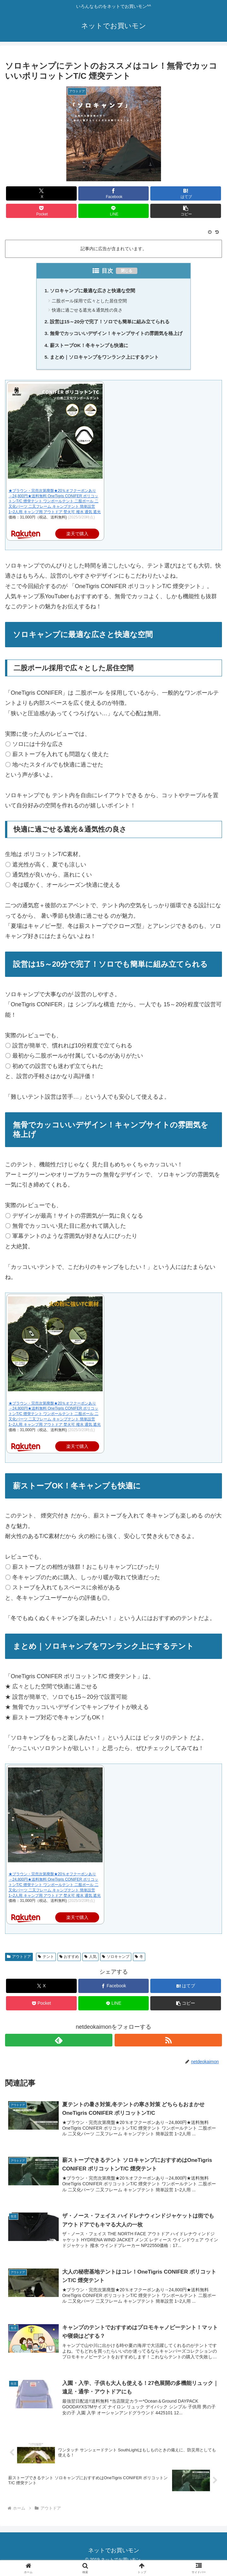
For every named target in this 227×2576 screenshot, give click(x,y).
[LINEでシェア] (113, 211)
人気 (90, 1960)
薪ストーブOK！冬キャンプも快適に (87, 348)
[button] (185, 211)
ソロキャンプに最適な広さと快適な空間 (91, 291)
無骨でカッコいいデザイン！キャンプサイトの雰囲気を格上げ (116, 335)
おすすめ (69, 1960)
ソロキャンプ (115, 1960)
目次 (107, 271)
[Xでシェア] (41, 193)
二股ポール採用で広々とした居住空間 (87, 301)
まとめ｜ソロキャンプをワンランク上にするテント (104, 360)
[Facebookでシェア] (113, 193)
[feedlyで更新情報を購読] (58, 2044)
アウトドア (19, 1960)
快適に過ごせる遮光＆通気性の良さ (85, 311)
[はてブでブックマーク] (185, 193)
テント (46, 1960)
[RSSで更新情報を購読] (168, 2044)
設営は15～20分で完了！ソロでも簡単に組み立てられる (109, 323)
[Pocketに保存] (41, 211)
